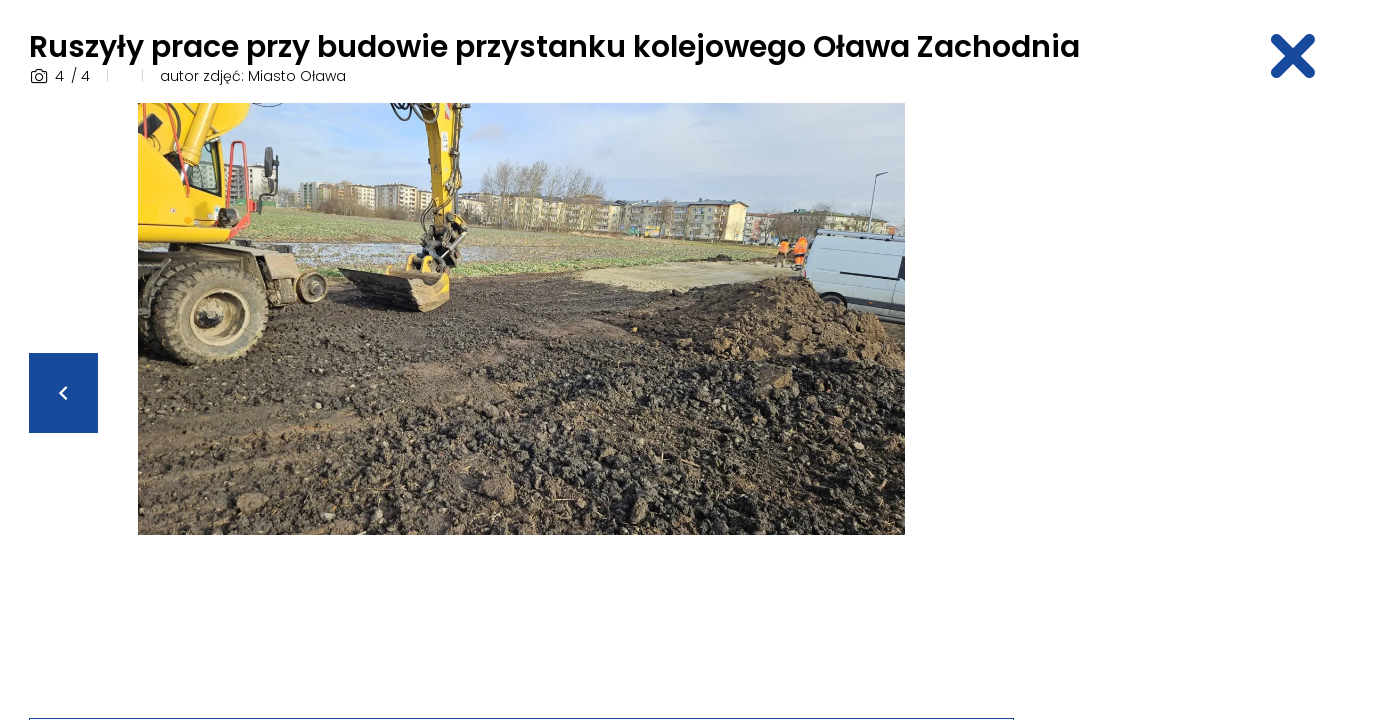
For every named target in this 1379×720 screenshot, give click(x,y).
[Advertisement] (1194, 403)
